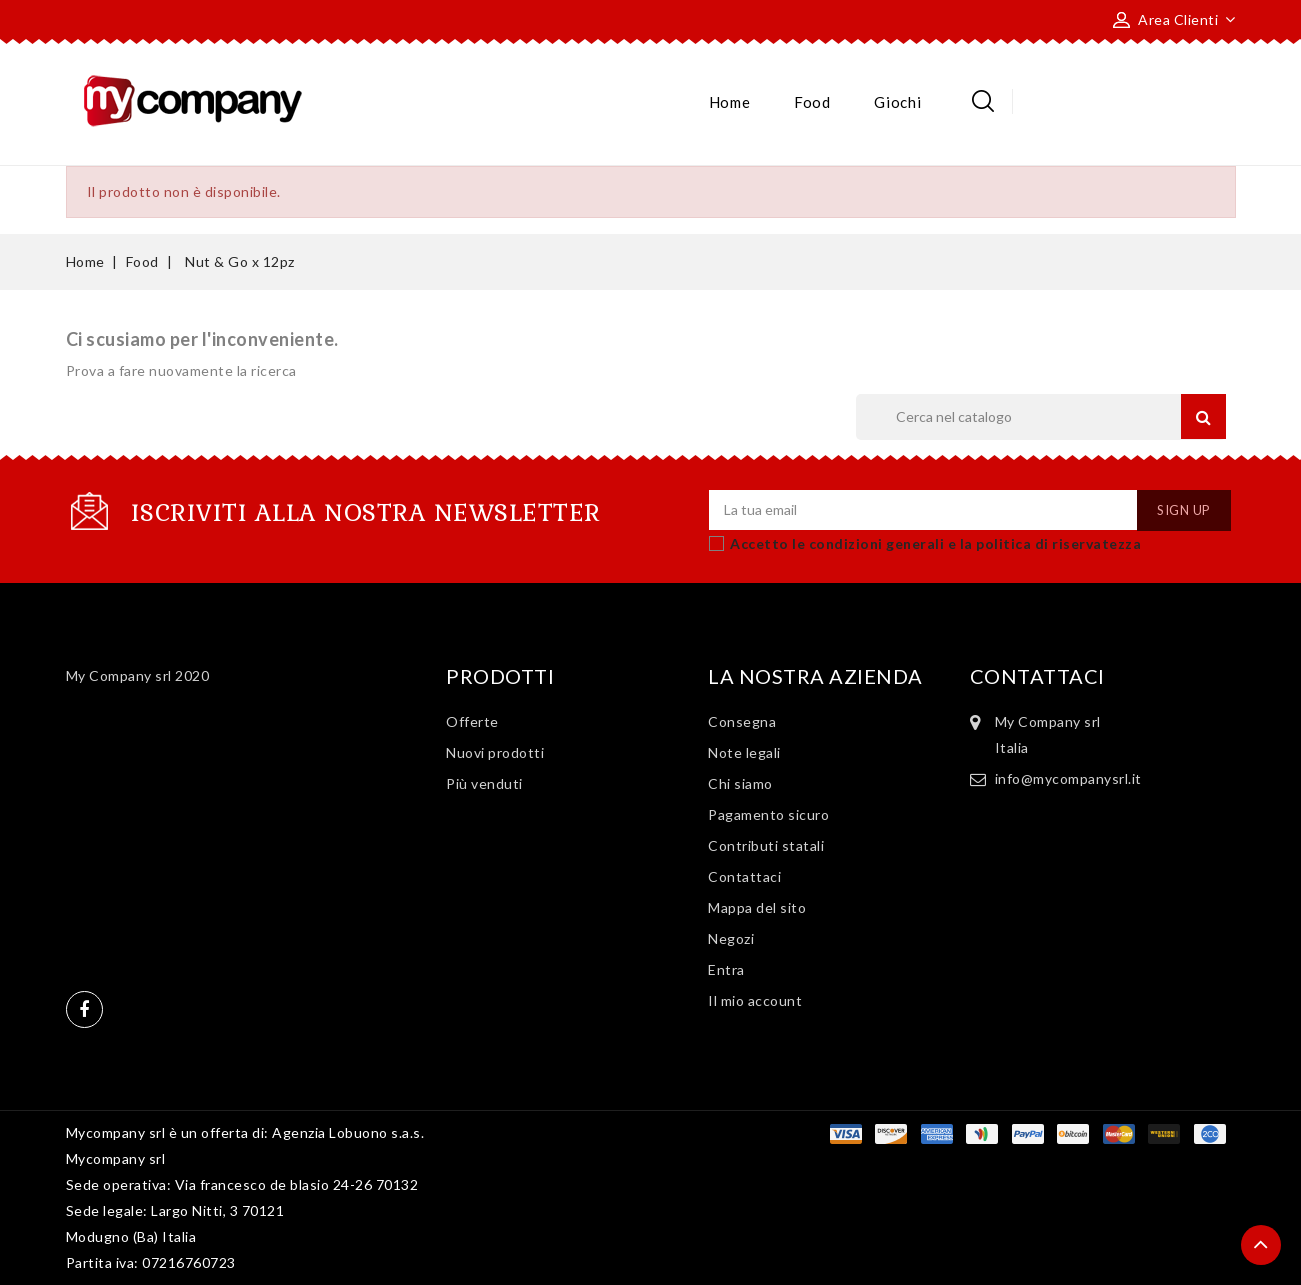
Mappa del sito (757, 907)
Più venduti (484, 783)
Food (812, 102)
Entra (726, 969)
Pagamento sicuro (768, 814)
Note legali (744, 752)
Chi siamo (740, 783)
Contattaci (744, 876)
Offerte (472, 721)
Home (730, 102)
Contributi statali (766, 845)
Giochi (897, 102)
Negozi (731, 938)
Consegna (742, 721)
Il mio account (755, 1000)
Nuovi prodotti (495, 752)
